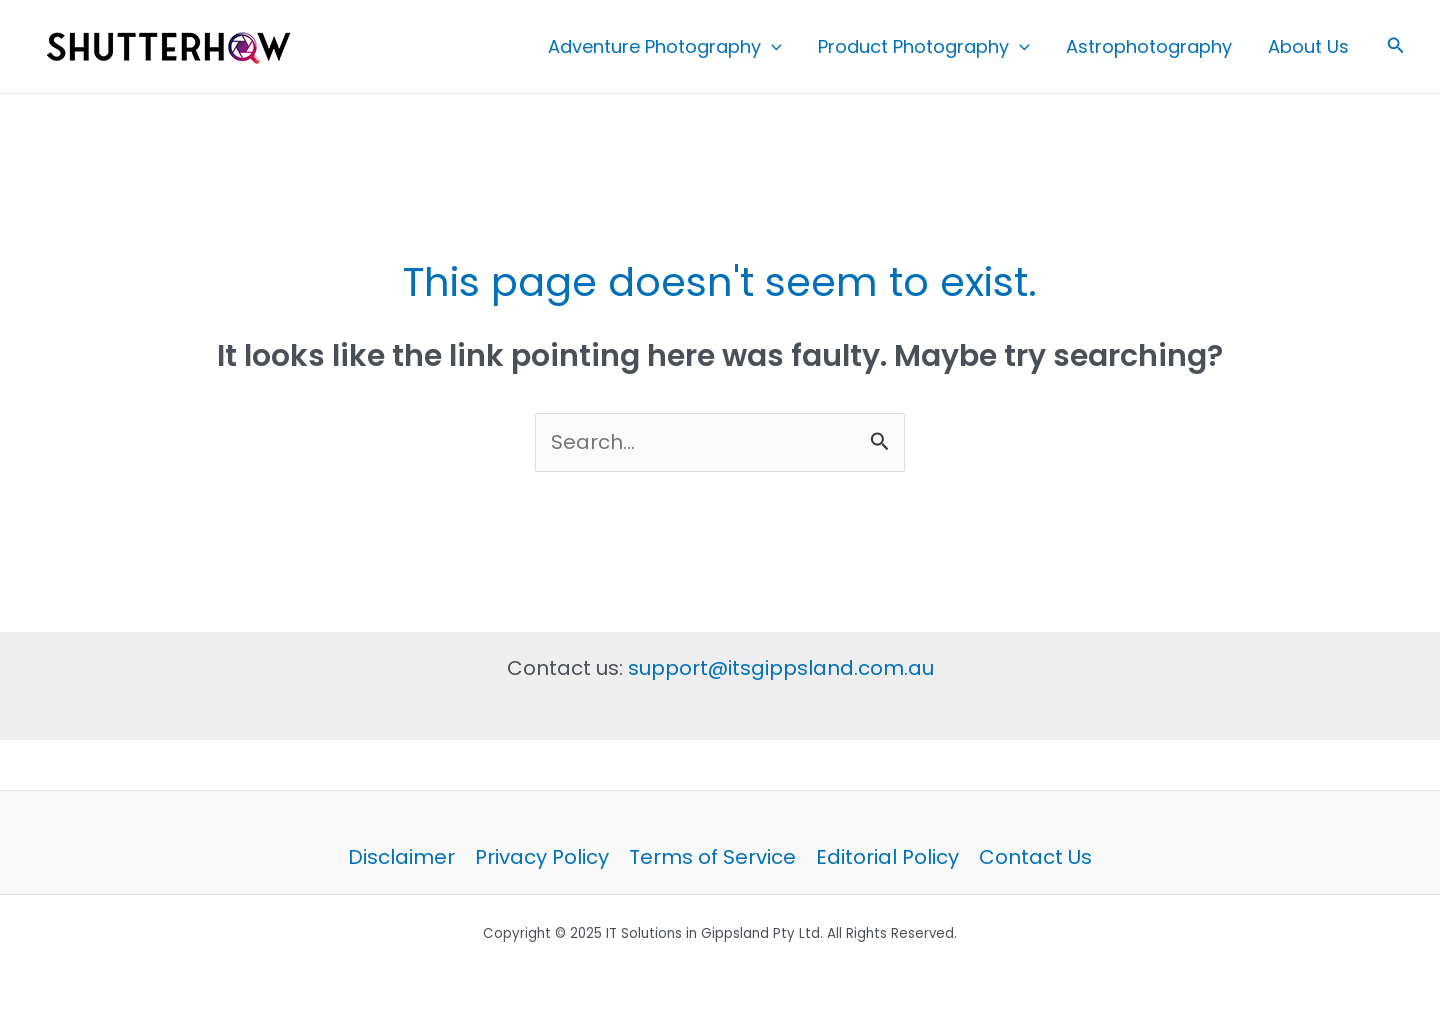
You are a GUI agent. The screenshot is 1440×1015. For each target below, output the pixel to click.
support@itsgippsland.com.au (781, 668)
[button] (1396, 47)
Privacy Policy (542, 857)
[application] (771, 47)
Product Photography (924, 47)
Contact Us (1035, 857)
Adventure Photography (665, 47)
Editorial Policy (887, 857)
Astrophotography (1149, 46)
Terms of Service (712, 857)
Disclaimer (401, 857)
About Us (1308, 46)
